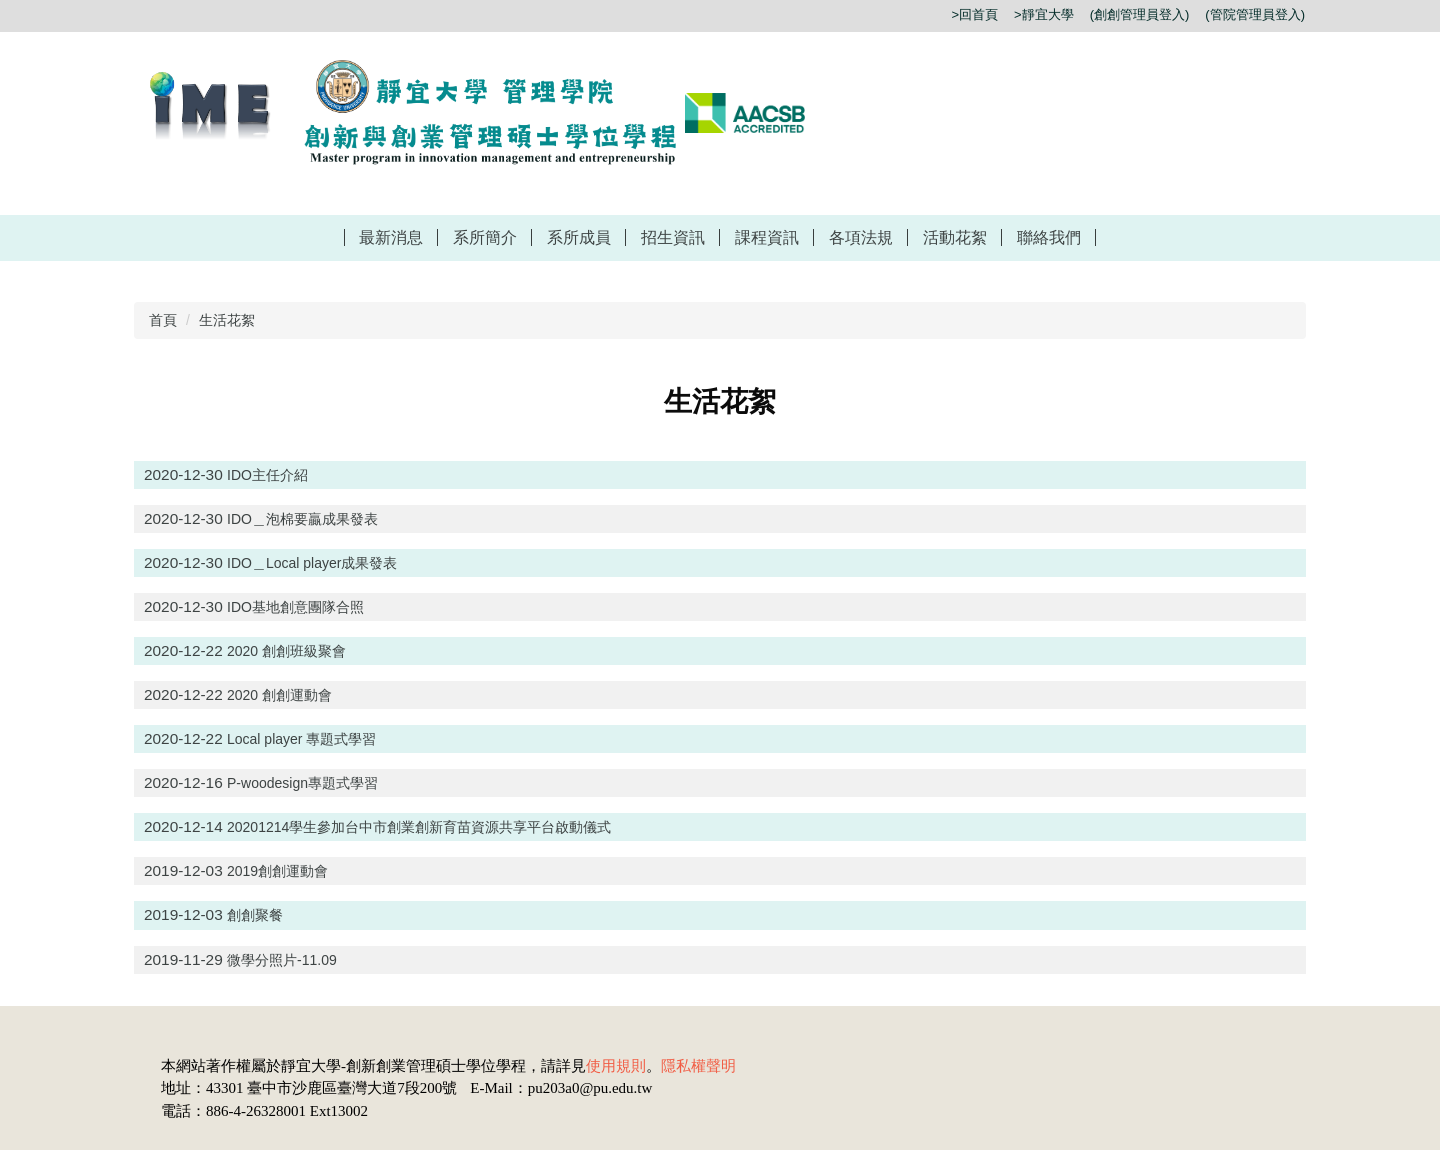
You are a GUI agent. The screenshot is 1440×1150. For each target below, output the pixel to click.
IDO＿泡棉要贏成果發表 (302, 519)
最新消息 (391, 237)
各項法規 (861, 237)
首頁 (163, 320)
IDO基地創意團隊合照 (295, 607)
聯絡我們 (1049, 237)
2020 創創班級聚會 (286, 651)
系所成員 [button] (579, 237)
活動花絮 (955, 237)
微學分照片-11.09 (282, 960)
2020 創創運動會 (279, 695)
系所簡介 (485, 237)
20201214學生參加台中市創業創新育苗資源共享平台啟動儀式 (419, 827)
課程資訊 (767, 237)
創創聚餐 (255, 915)
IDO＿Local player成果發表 (312, 563)
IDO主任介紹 (267, 475)
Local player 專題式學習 (301, 739)
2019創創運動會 (277, 871)
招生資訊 (673, 237)
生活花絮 (227, 320)
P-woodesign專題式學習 (302, 783)
